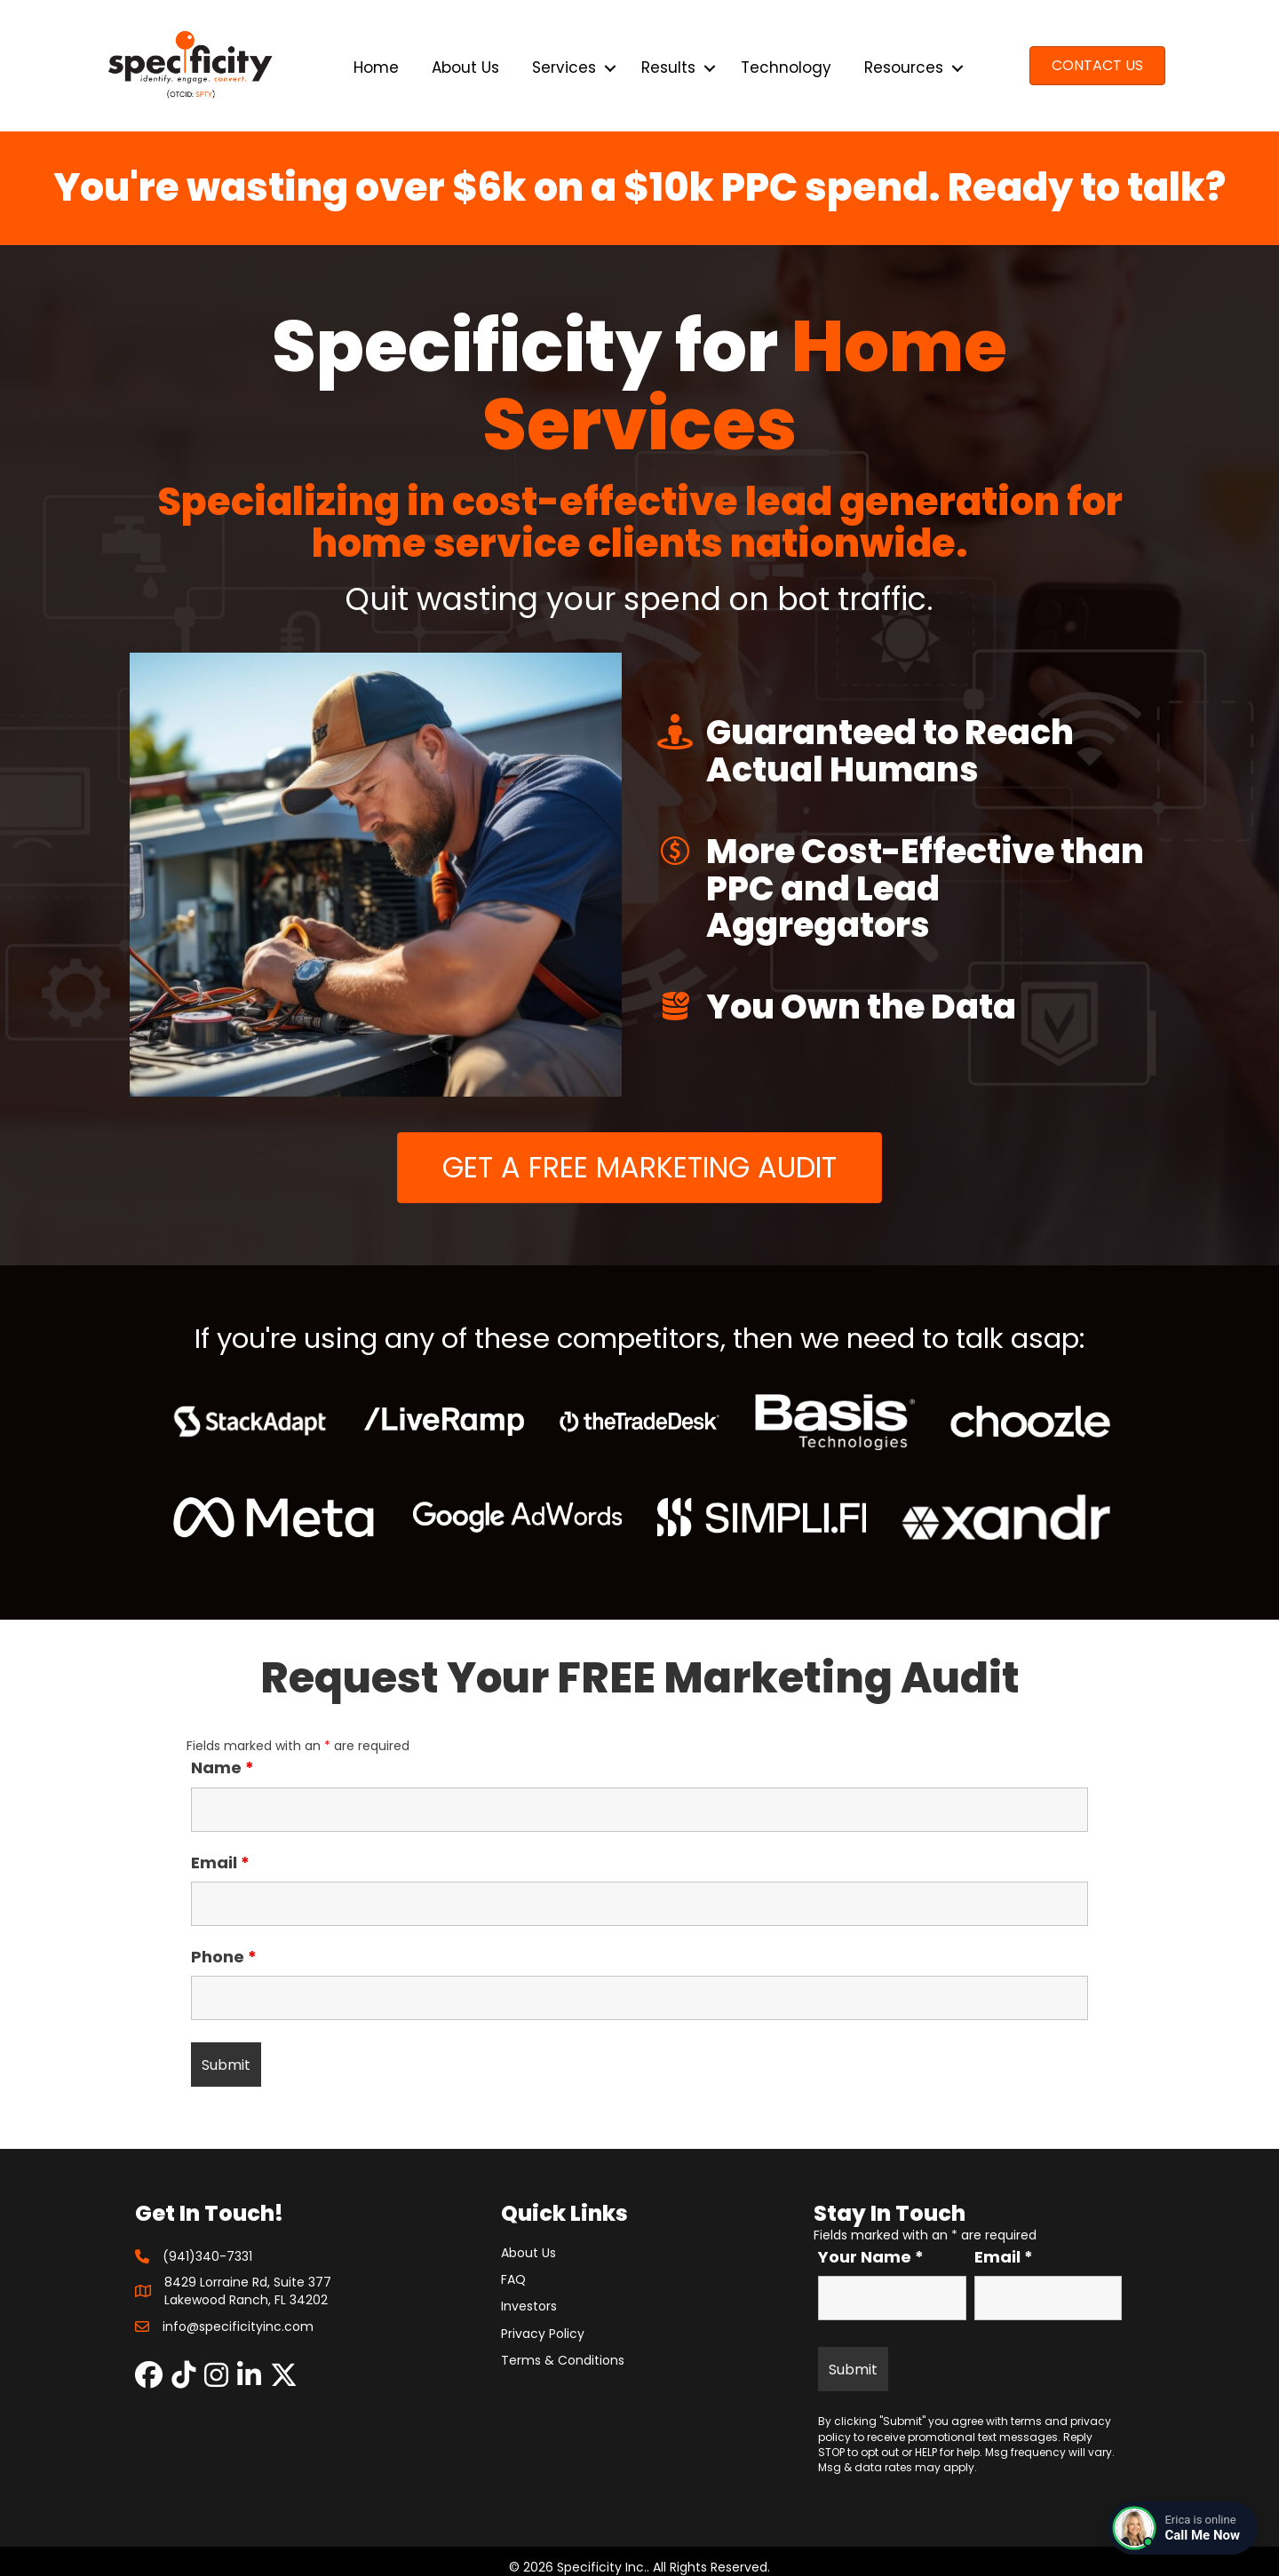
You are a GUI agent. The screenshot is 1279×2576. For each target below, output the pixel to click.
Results (668, 67)
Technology (786, 67)
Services (564, 67)
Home (376, 67)
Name (222, 1768)
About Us (465, 67)
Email (220, 1863)
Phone (224, 1957)
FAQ (513, 2279)
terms (1026, 2421)
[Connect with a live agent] (1183, 2528)
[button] (610, 67)
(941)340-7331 (207, 2256)
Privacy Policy (542, 2333)
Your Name (871, 2257)
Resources (903, 67)
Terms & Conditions (562, 2360)
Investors (529, 2306)
